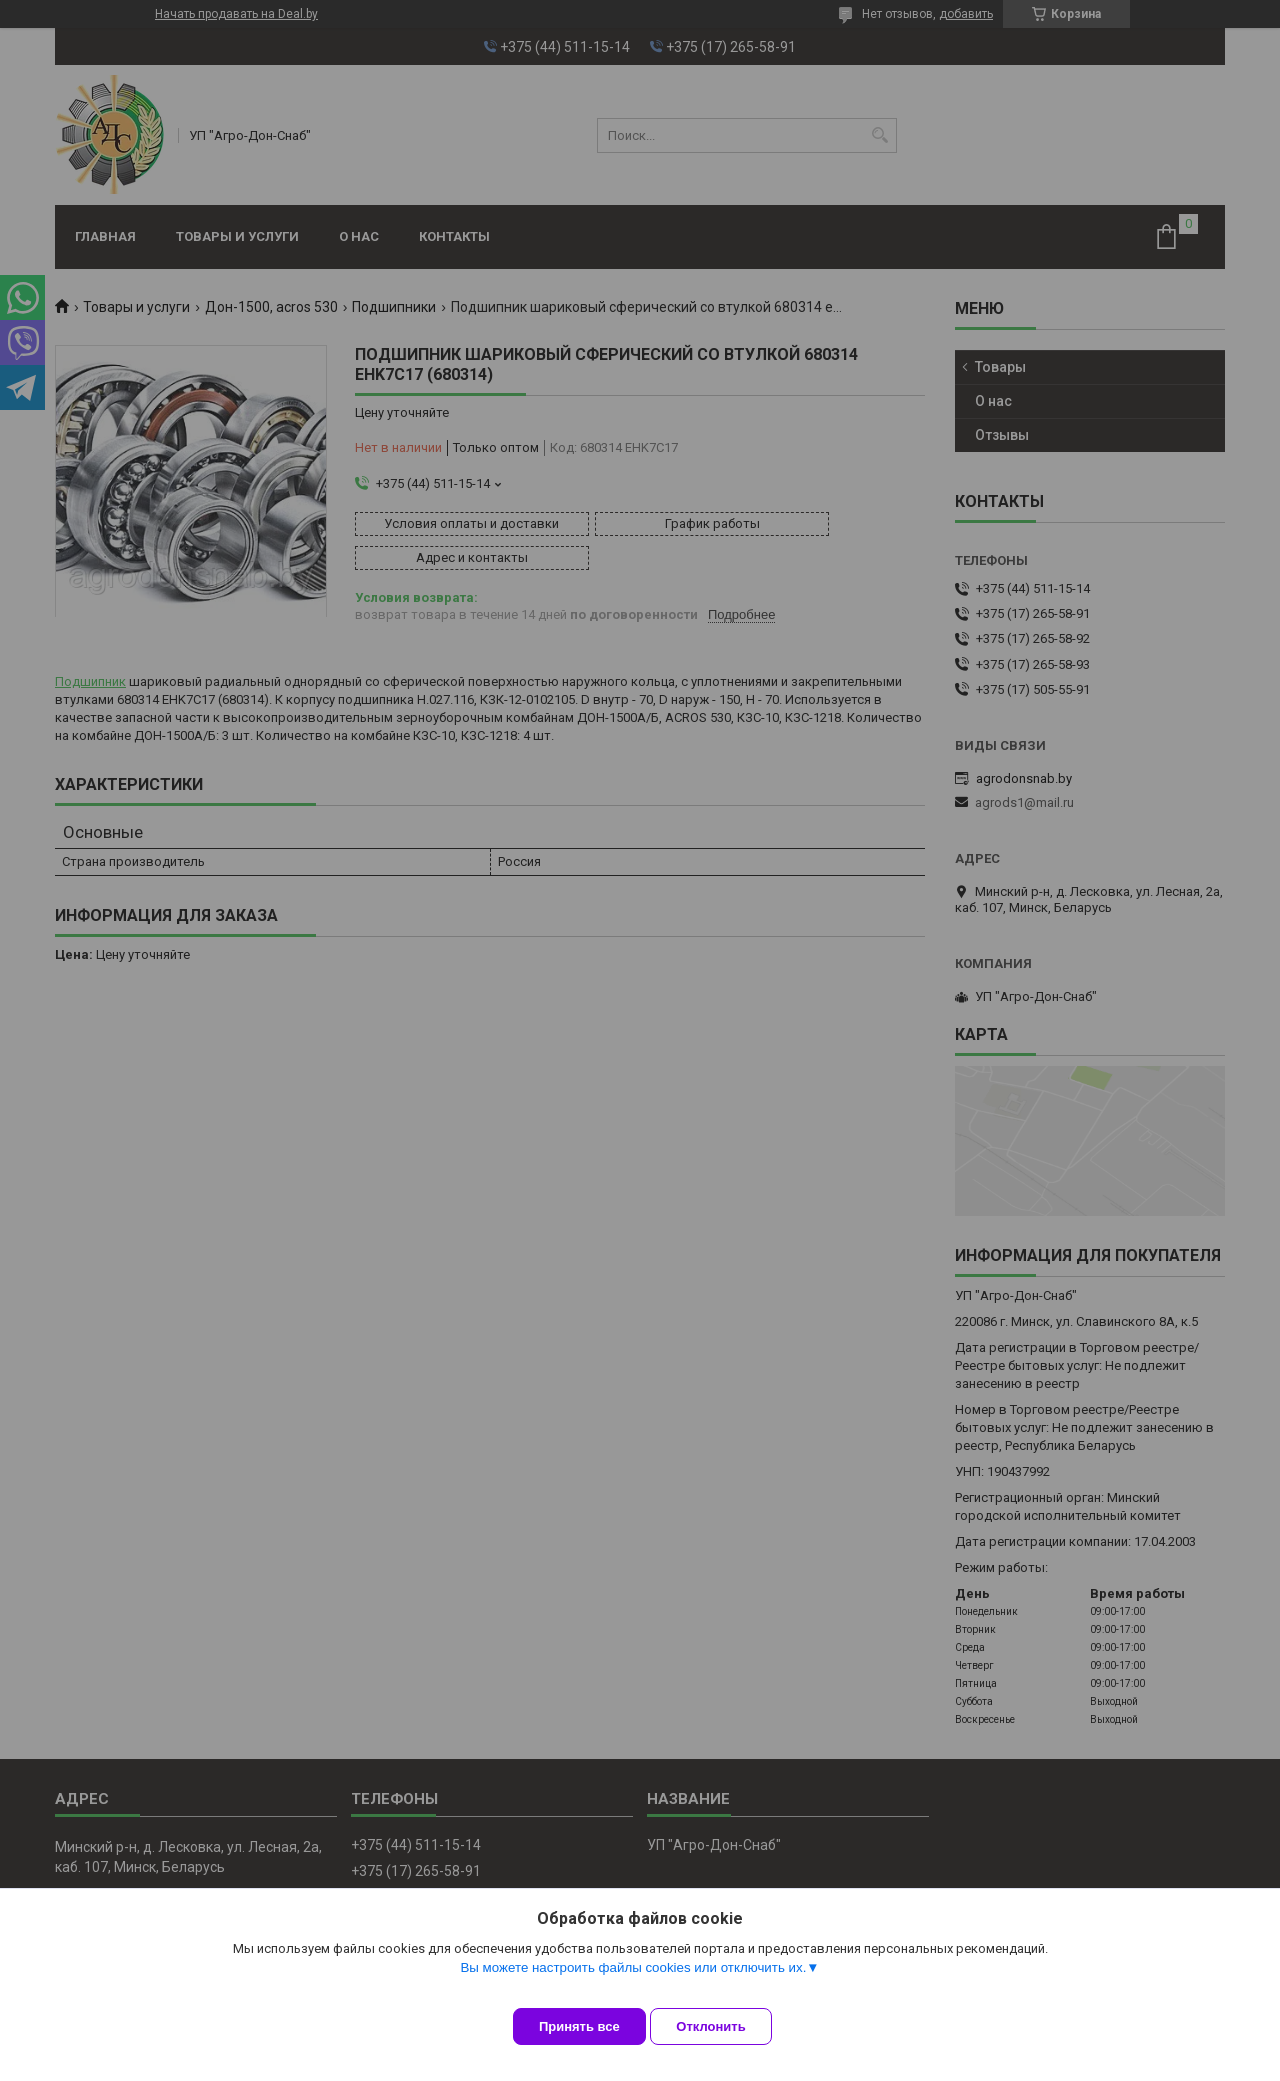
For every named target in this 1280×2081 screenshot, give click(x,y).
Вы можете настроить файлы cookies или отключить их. (633, 1982)
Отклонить (726, 2026)
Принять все (579, 2026)
